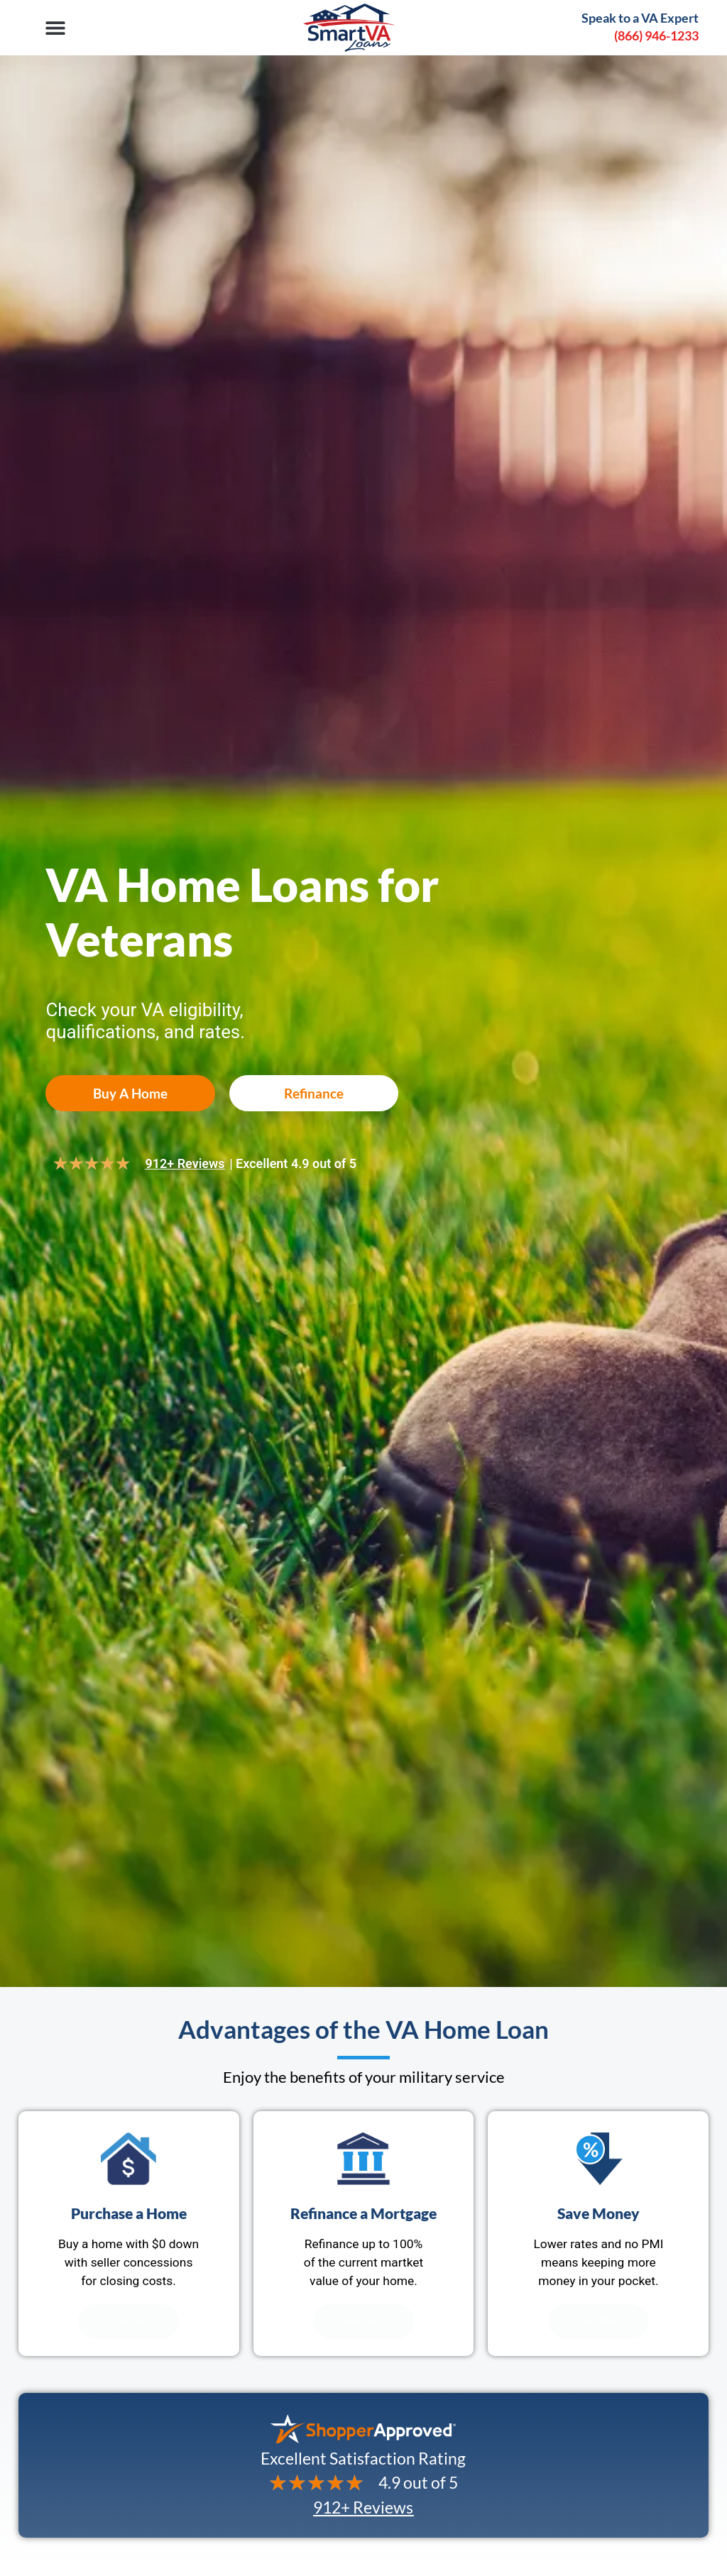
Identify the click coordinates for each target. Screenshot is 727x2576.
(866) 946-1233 (656, 35)
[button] (55, 27)
